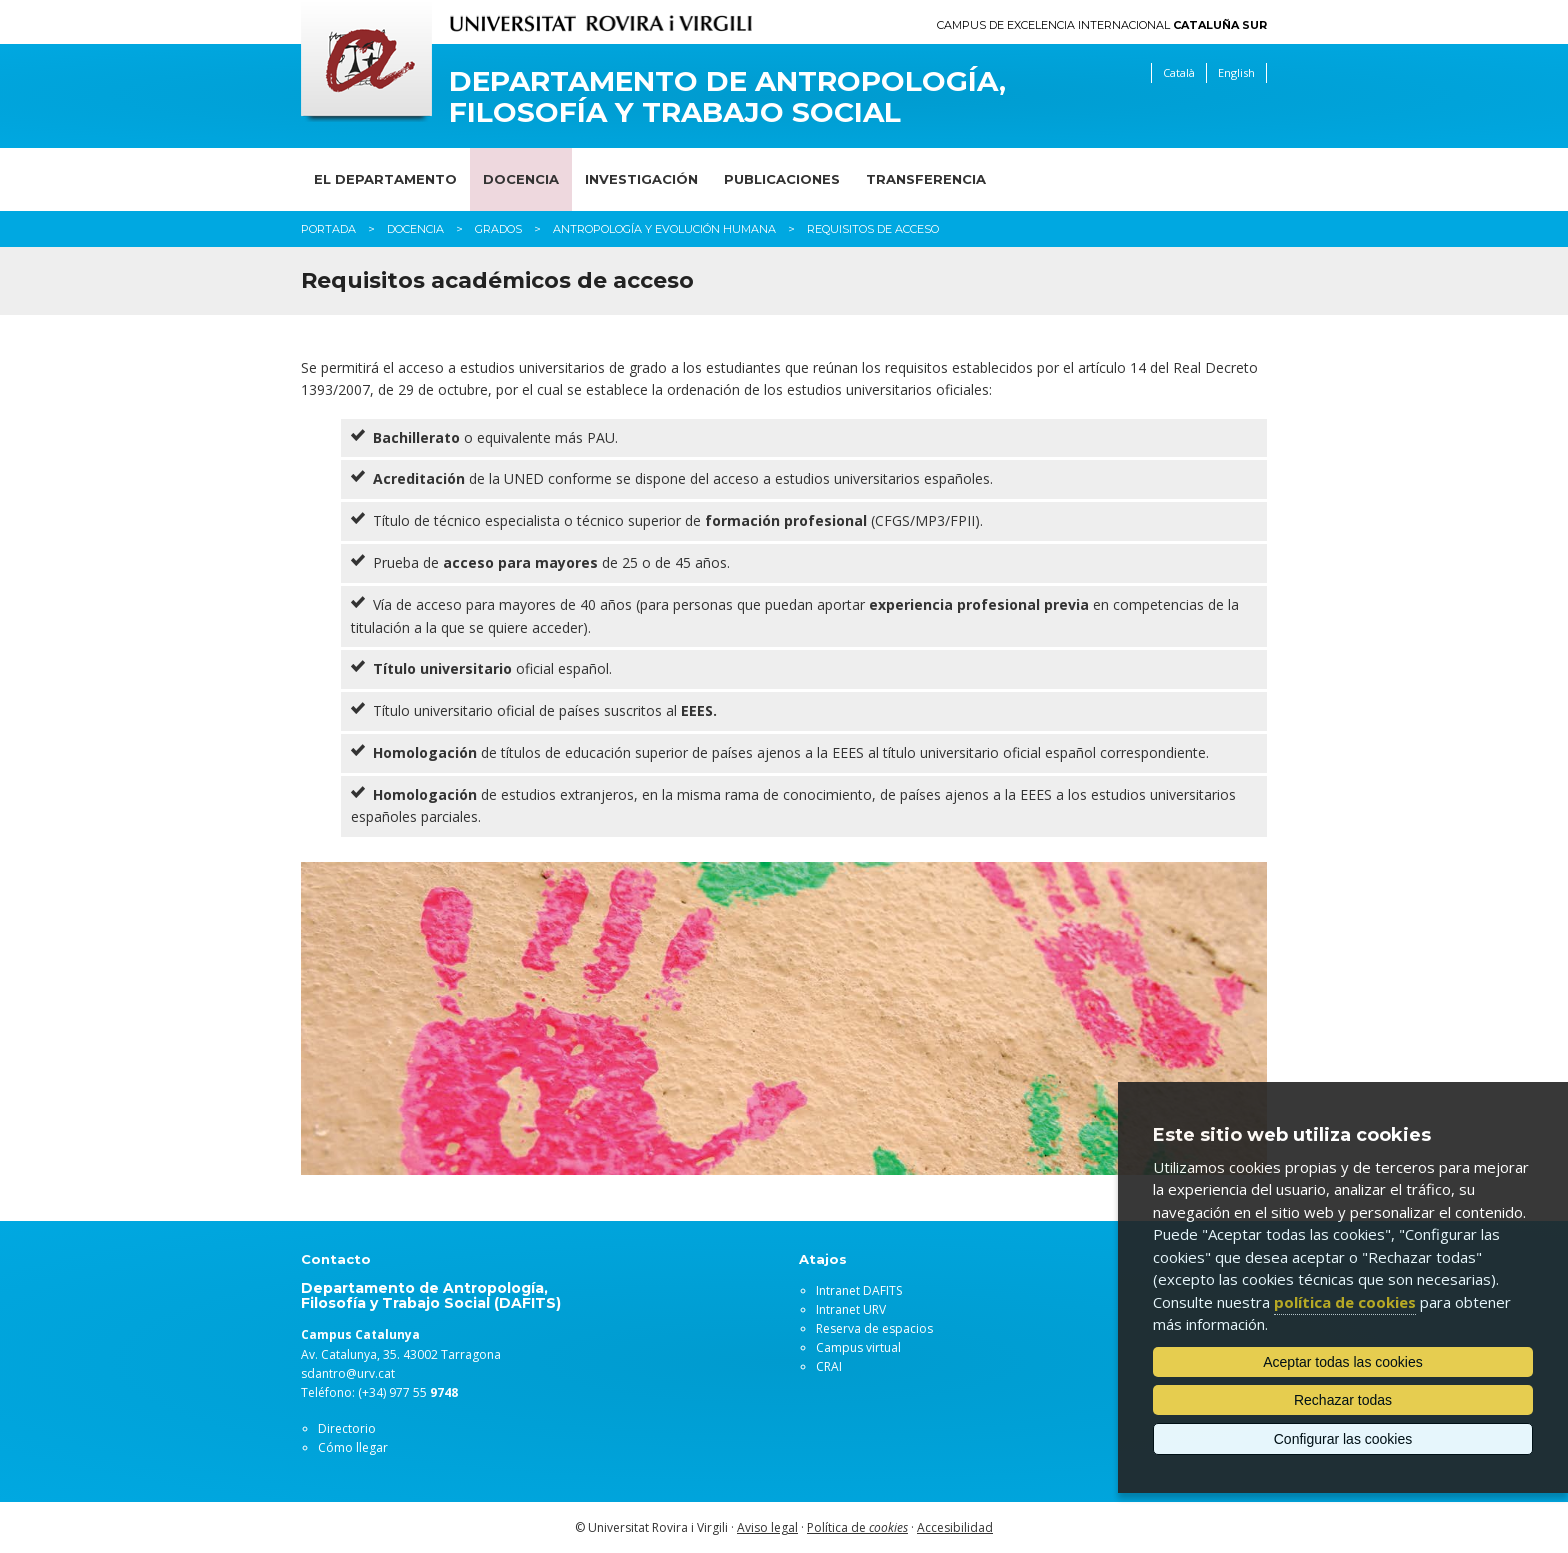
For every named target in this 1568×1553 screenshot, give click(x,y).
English (1236, 72)
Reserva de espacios (874, 1328)
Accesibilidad (955, 1527)
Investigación (641, 179)
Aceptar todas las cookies (1343, 1362)
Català (1179, 72)
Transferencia (926, 179)
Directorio (347, 1428)
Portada (328, 229)
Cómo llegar (353, 1447)
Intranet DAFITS (859, 1290)
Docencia (521, 179)
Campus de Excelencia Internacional (1102, 25)
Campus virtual (858, 1347)
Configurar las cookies (1343, 1439)
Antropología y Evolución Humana (664, 229)
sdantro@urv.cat (348, 1373)
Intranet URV (851, 1309)
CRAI (829, 1366)
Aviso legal (767, 1527)
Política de (857, 1527)
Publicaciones (782, 179)
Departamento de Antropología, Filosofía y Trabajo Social (727, 97)
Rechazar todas (1343, 1400)
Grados (498, 229)
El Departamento (385, 179)
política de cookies (1345, 1302)
